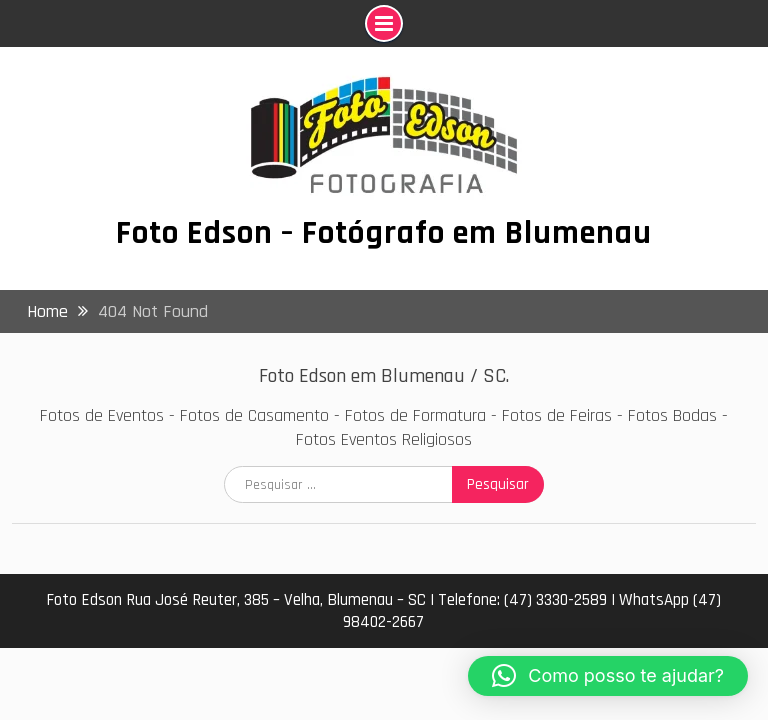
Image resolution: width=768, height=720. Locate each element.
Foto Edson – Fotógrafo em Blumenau (384, 233)
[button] (608, 676)
